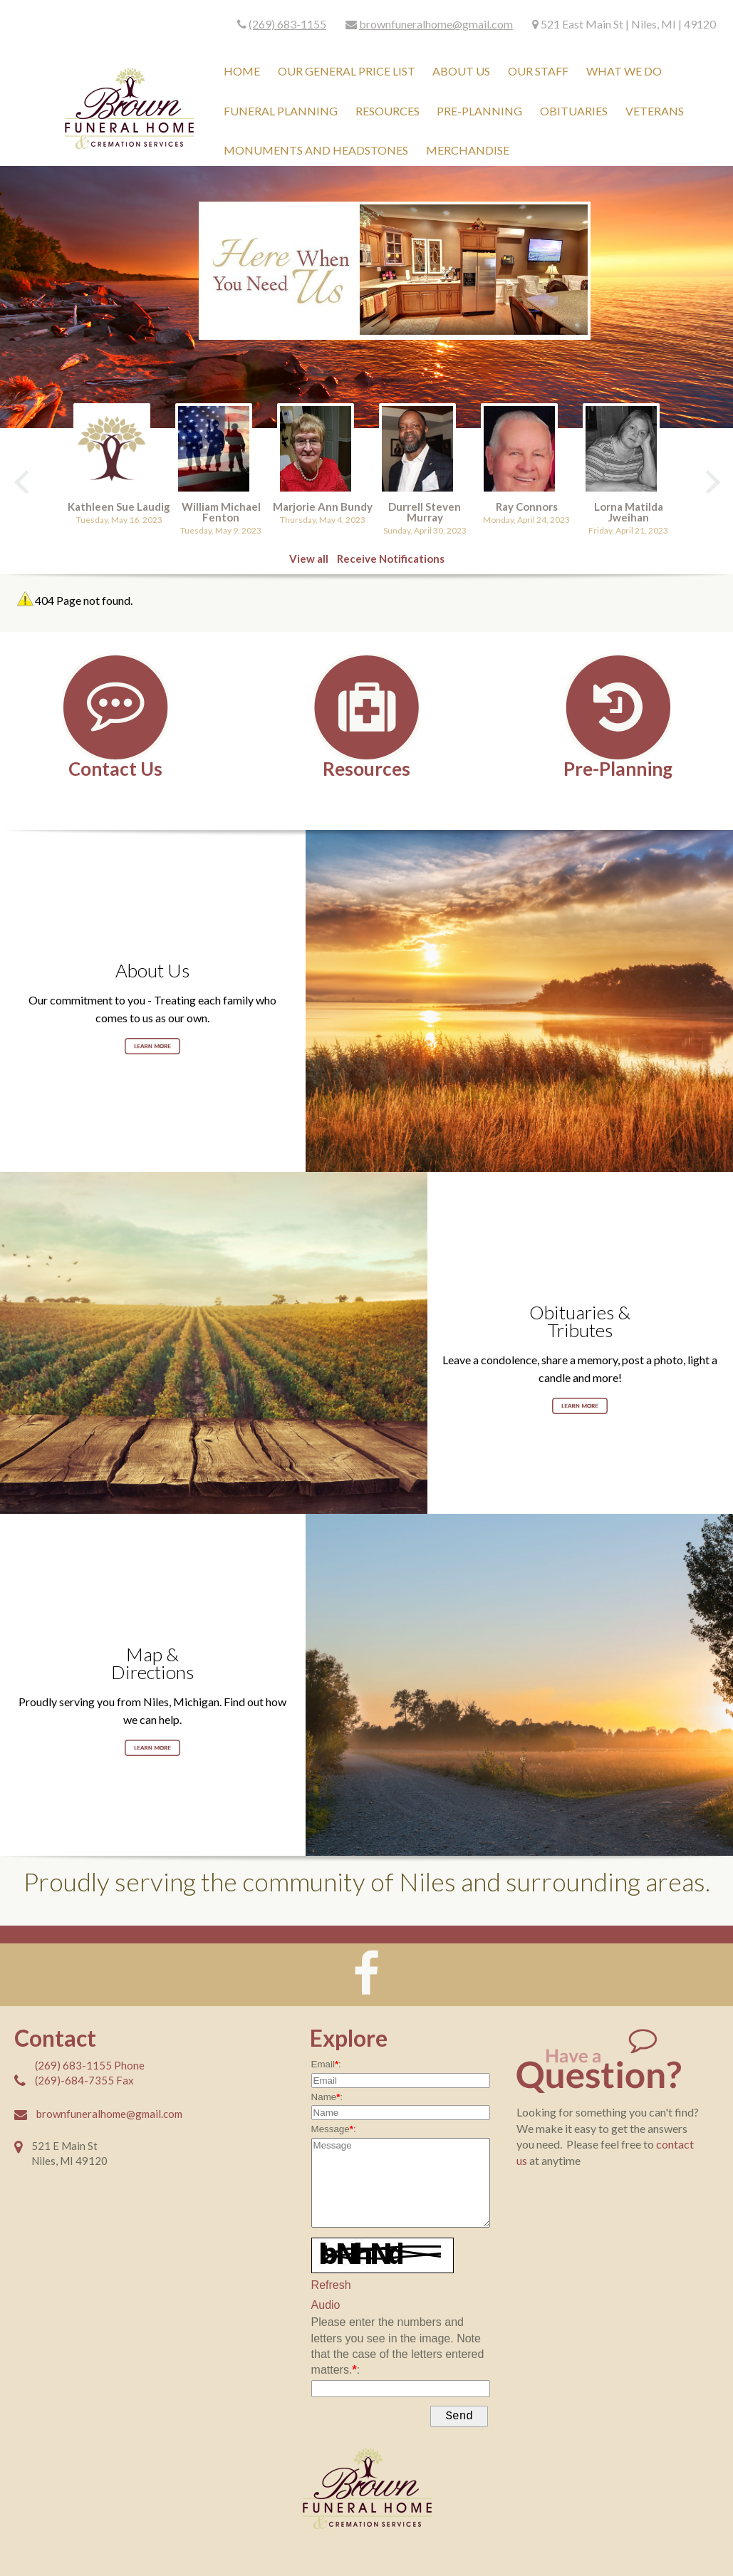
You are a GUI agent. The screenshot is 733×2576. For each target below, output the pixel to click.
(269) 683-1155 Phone (90, 2065)
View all (308, 558)
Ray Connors (527, 506)
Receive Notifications (391, 558)
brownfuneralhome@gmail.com (436, 24)
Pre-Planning (617, 767)
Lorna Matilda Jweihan (628, 512)
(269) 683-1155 (287, 24)
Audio (325, 2305)
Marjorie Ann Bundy (323, 506)
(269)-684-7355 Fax (84, 2080)
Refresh (331, 2285)
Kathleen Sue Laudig (119, 506)
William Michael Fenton (221, 512)
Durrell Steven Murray (424, 512)
